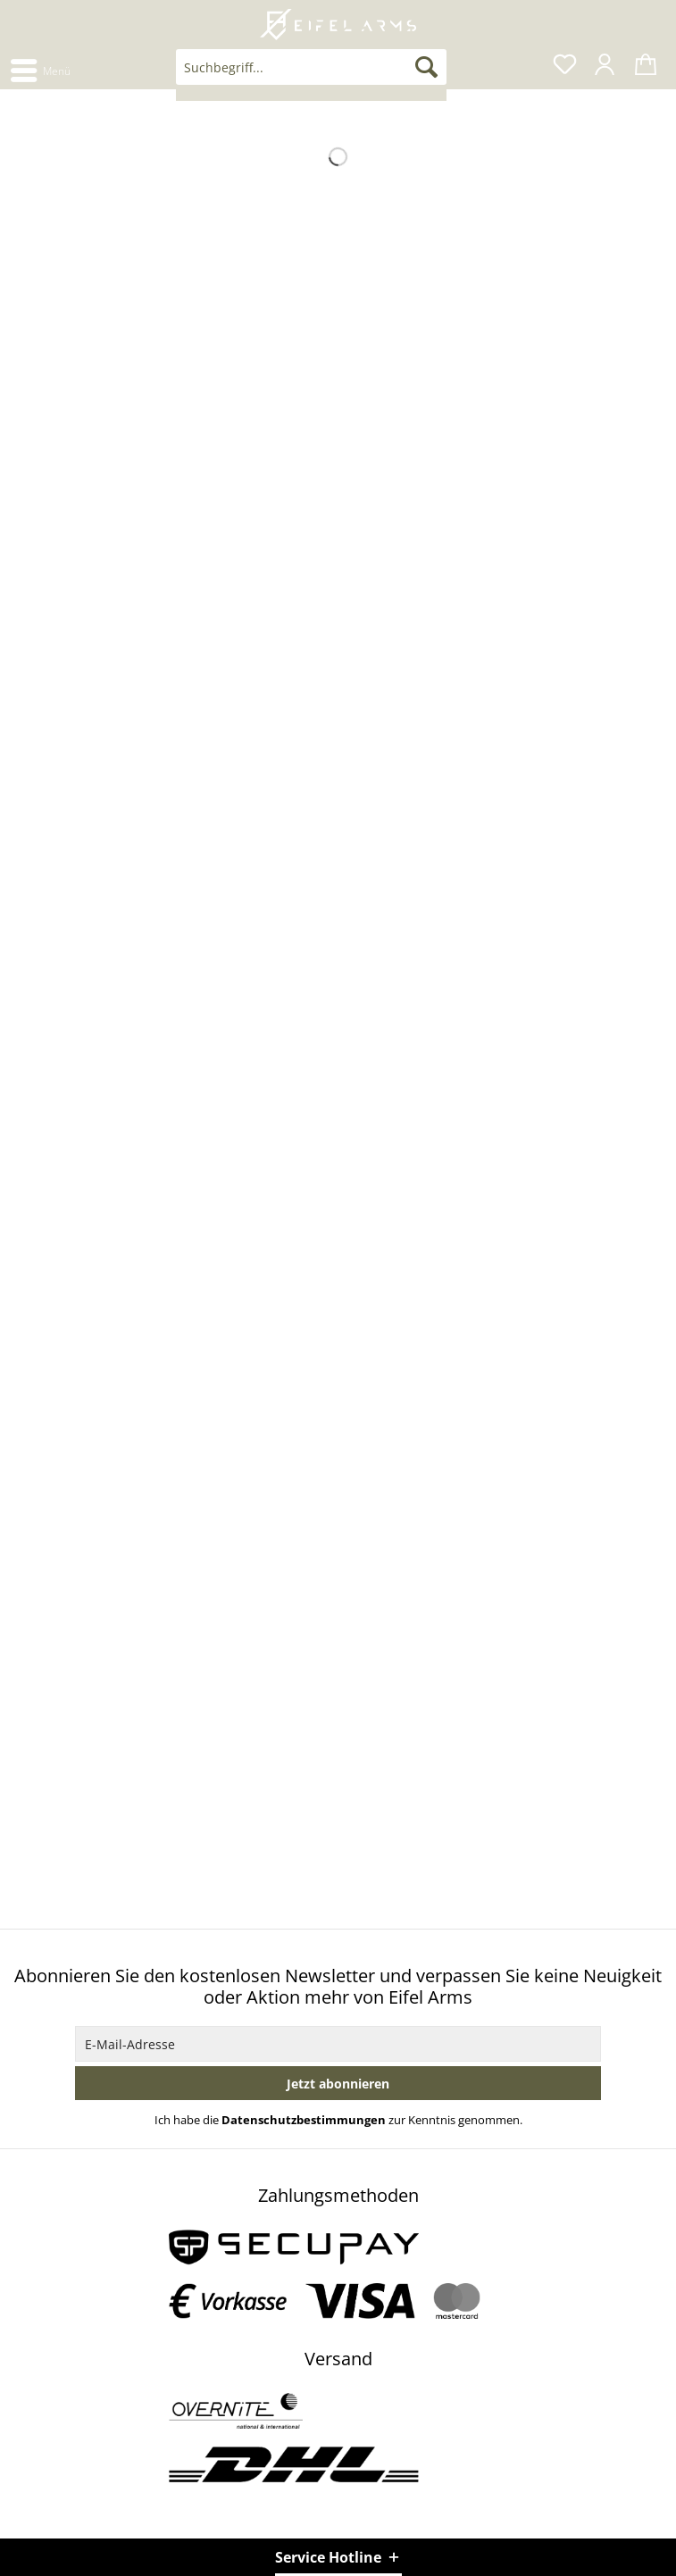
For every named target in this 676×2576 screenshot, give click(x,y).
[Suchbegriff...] (311, 67)
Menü (41, 68)
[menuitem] (39, 69)
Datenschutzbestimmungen (303, 2120)
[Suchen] (426, 67)
